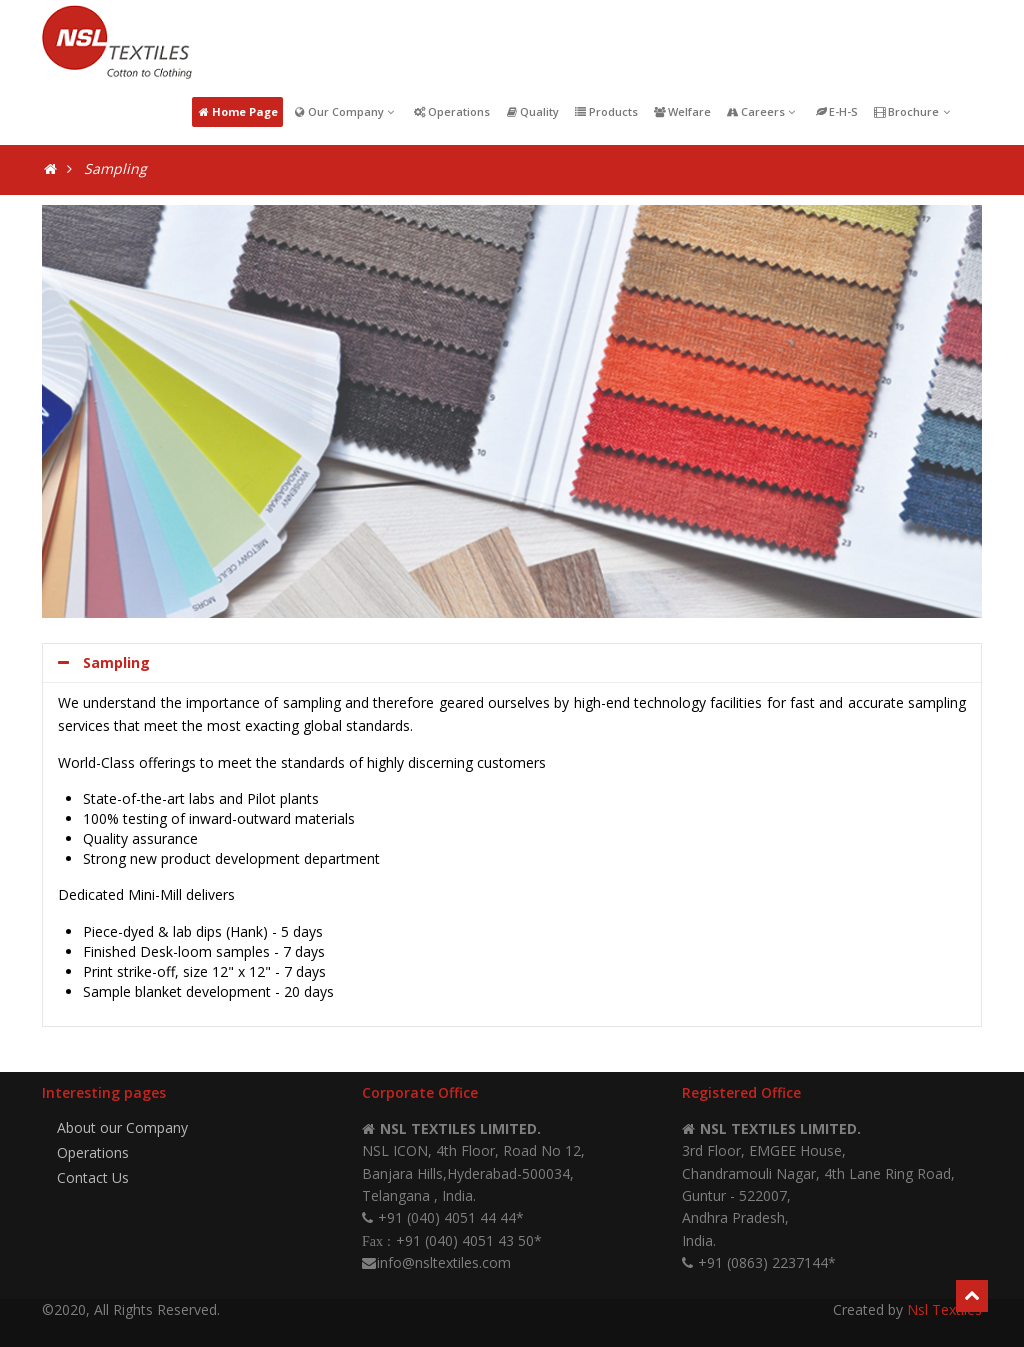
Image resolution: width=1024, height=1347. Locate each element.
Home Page (237, 111)
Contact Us (93, 1177)
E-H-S (836, 111)
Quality (532, 111)
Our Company (345, 111)
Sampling (104, 662)
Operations (451, 111)
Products (606, 111)
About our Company (122, 1127)
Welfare (682, 111)
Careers (762, 111)
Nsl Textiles (944, 1309)
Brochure (913, 111)
